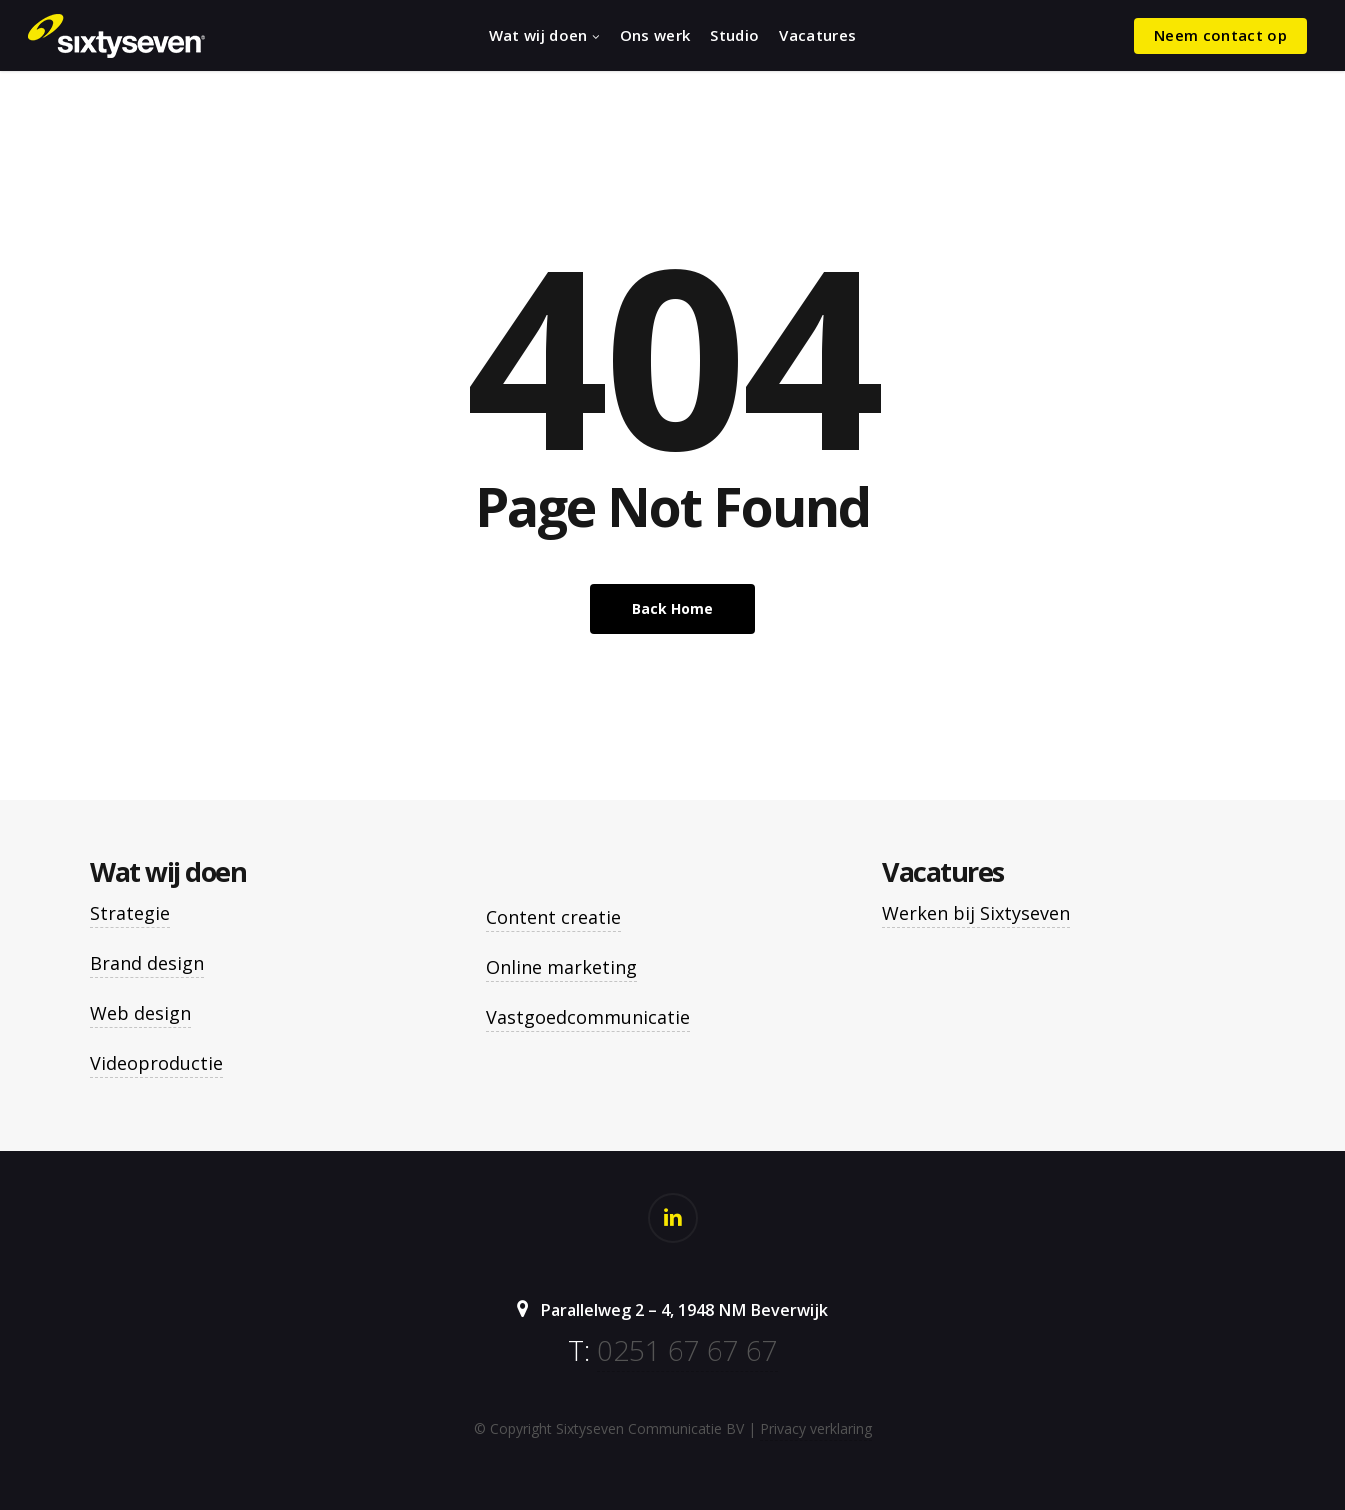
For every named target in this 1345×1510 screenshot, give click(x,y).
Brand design (147, 963)
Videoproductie (156, 1063)
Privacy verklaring (816, 1428)
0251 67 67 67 (687, 1350)
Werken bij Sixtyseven (976, 913)
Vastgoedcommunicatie (588, 1017)
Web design (140, 1013)
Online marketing (561, 967)
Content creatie (553, 917)
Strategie (130, 913)
